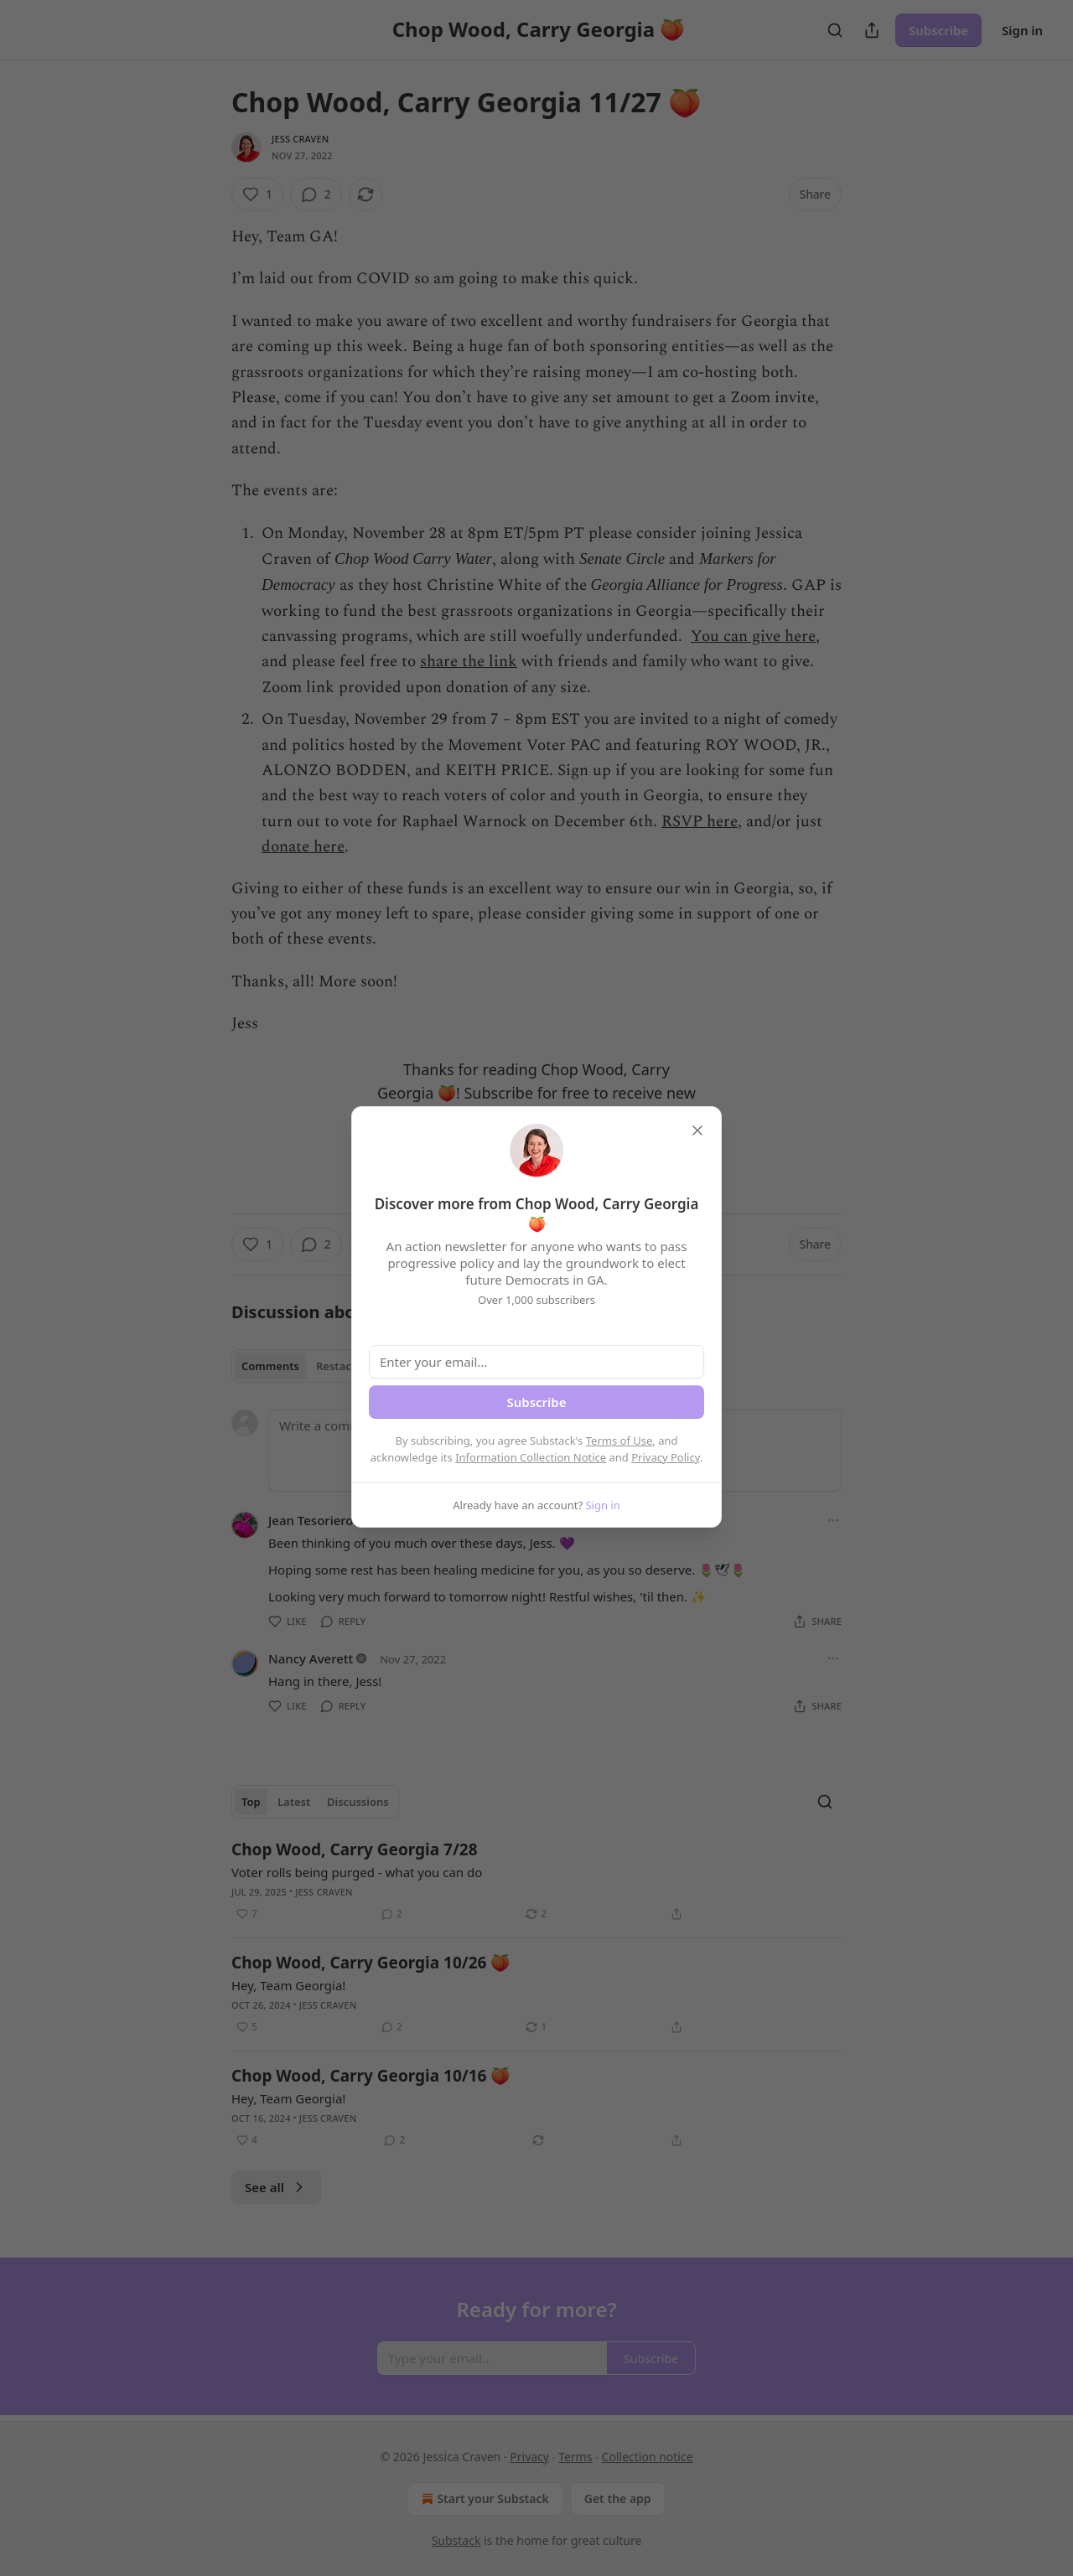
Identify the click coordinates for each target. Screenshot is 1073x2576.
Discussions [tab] (358, 1801)
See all (276, 2187)
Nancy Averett (310, 1658)
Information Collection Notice (530, 1457)
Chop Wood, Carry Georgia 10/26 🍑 (371, 1962)
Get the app (617, 2498)
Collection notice (647, 2457)
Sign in (1022, 30)
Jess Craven (300, 138)
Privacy (529, 2457)
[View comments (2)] (316, 194)
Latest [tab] (293, 1801)
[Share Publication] (872, 30)
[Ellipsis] (833, 1520)
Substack (456, 2540)
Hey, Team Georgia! (288, 1985)
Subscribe (938, 30)
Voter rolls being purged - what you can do (356, 1872)
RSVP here (699, 822)
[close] (697, 1130)
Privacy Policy (665, 1457)
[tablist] (302, 1366)
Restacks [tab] (339, 1365)
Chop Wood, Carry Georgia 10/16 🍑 (371, 2076)
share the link (468, 661)
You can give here (753, 636)
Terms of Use (619, 1440)
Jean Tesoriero (311, 1520)
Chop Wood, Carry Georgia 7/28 (354, 1849)
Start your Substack (483, 2499)
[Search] (835, 30)
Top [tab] (251, 1801)
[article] (536, 1881)
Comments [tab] (270, 1365)
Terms (575, 2457)
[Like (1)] (257, 194)
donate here (303, 847)
